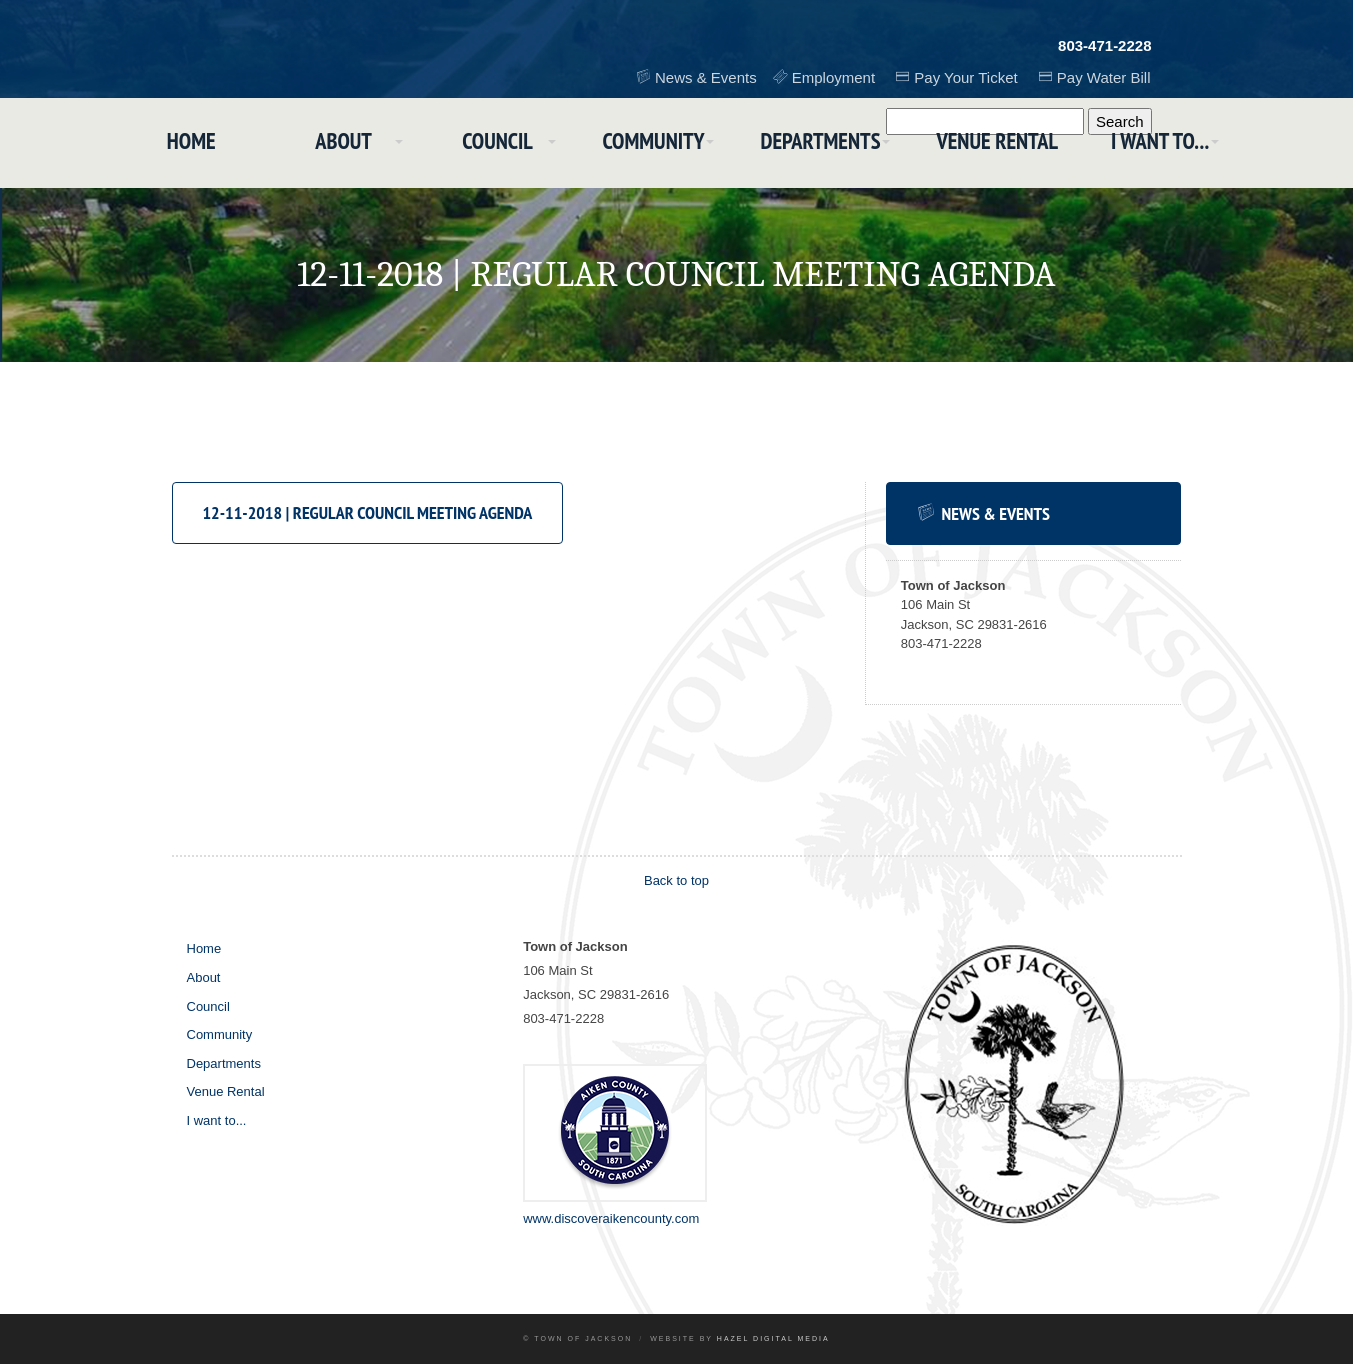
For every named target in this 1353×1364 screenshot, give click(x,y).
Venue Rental (1007, 143)
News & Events (713, 76)
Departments (826, 143)
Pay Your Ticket (968, 76)
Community (655, 143)
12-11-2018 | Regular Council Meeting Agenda (368, 512)
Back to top (676, 880)
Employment (838, 76)
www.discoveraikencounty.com (611, 1218)
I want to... (1175, 143)
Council (494, 143)
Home (176, 143)
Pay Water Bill (1105, 76)
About (334, 143)
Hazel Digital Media (773, 1338)
